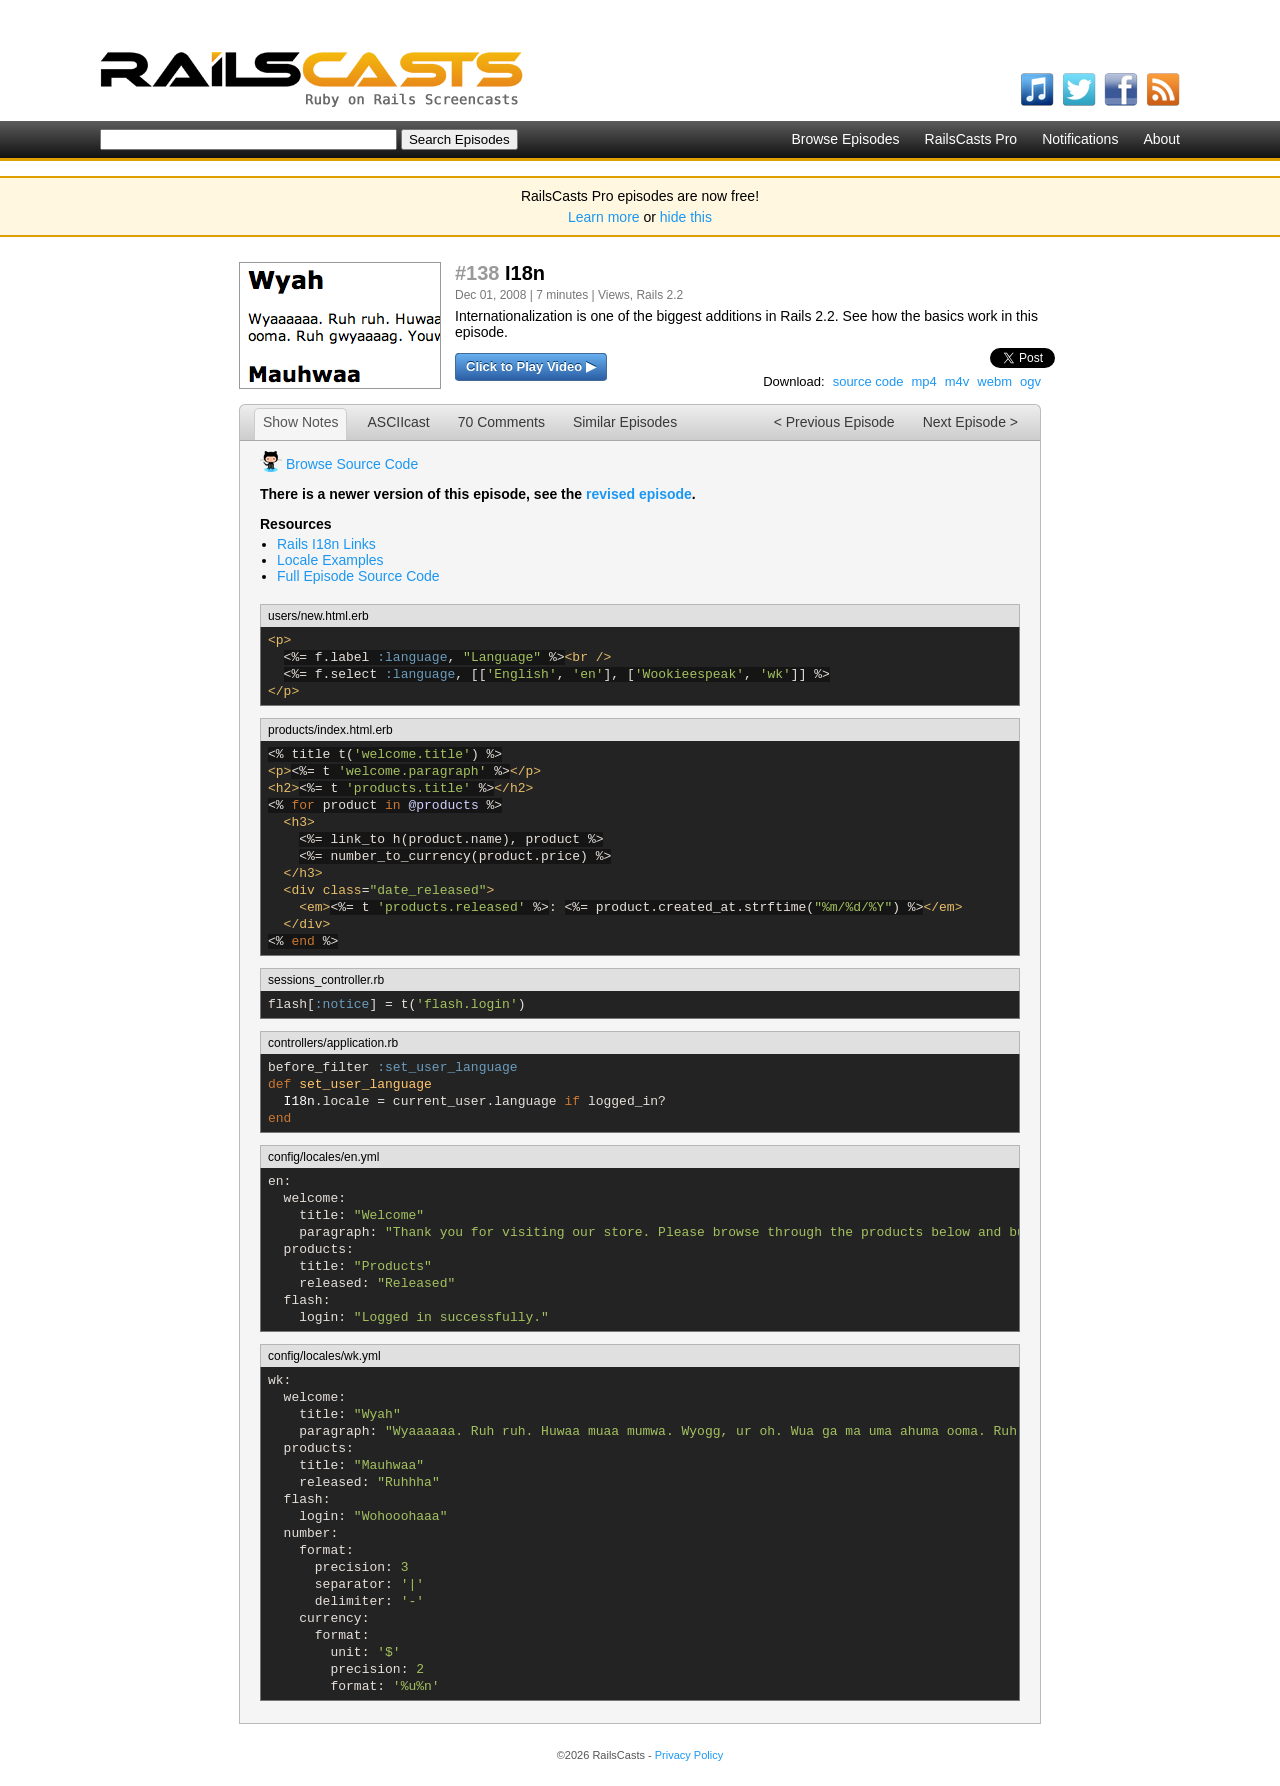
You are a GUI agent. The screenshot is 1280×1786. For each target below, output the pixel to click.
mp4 (923, 381)
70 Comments (501, 422)
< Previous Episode (834, 422)
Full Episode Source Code (358, 576)
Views (614, 295)
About (1161, 139)
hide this (686, 217)
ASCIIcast (398, 422)
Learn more (604, 217)
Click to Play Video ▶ (531, 366)
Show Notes (300, 422)
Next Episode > (970, 422)
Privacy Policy (689, 1755)
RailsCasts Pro (971, 139)
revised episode (639, 494)
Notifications (1080, 139)
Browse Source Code (352, 464)
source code (868, 381)
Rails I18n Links (326, 544)
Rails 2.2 (659, 295)
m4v (957, 381)
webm (994, 381)
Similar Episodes (625, 422)
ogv (1030, 381)
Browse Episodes (845, 139)
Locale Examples (330, 560)
